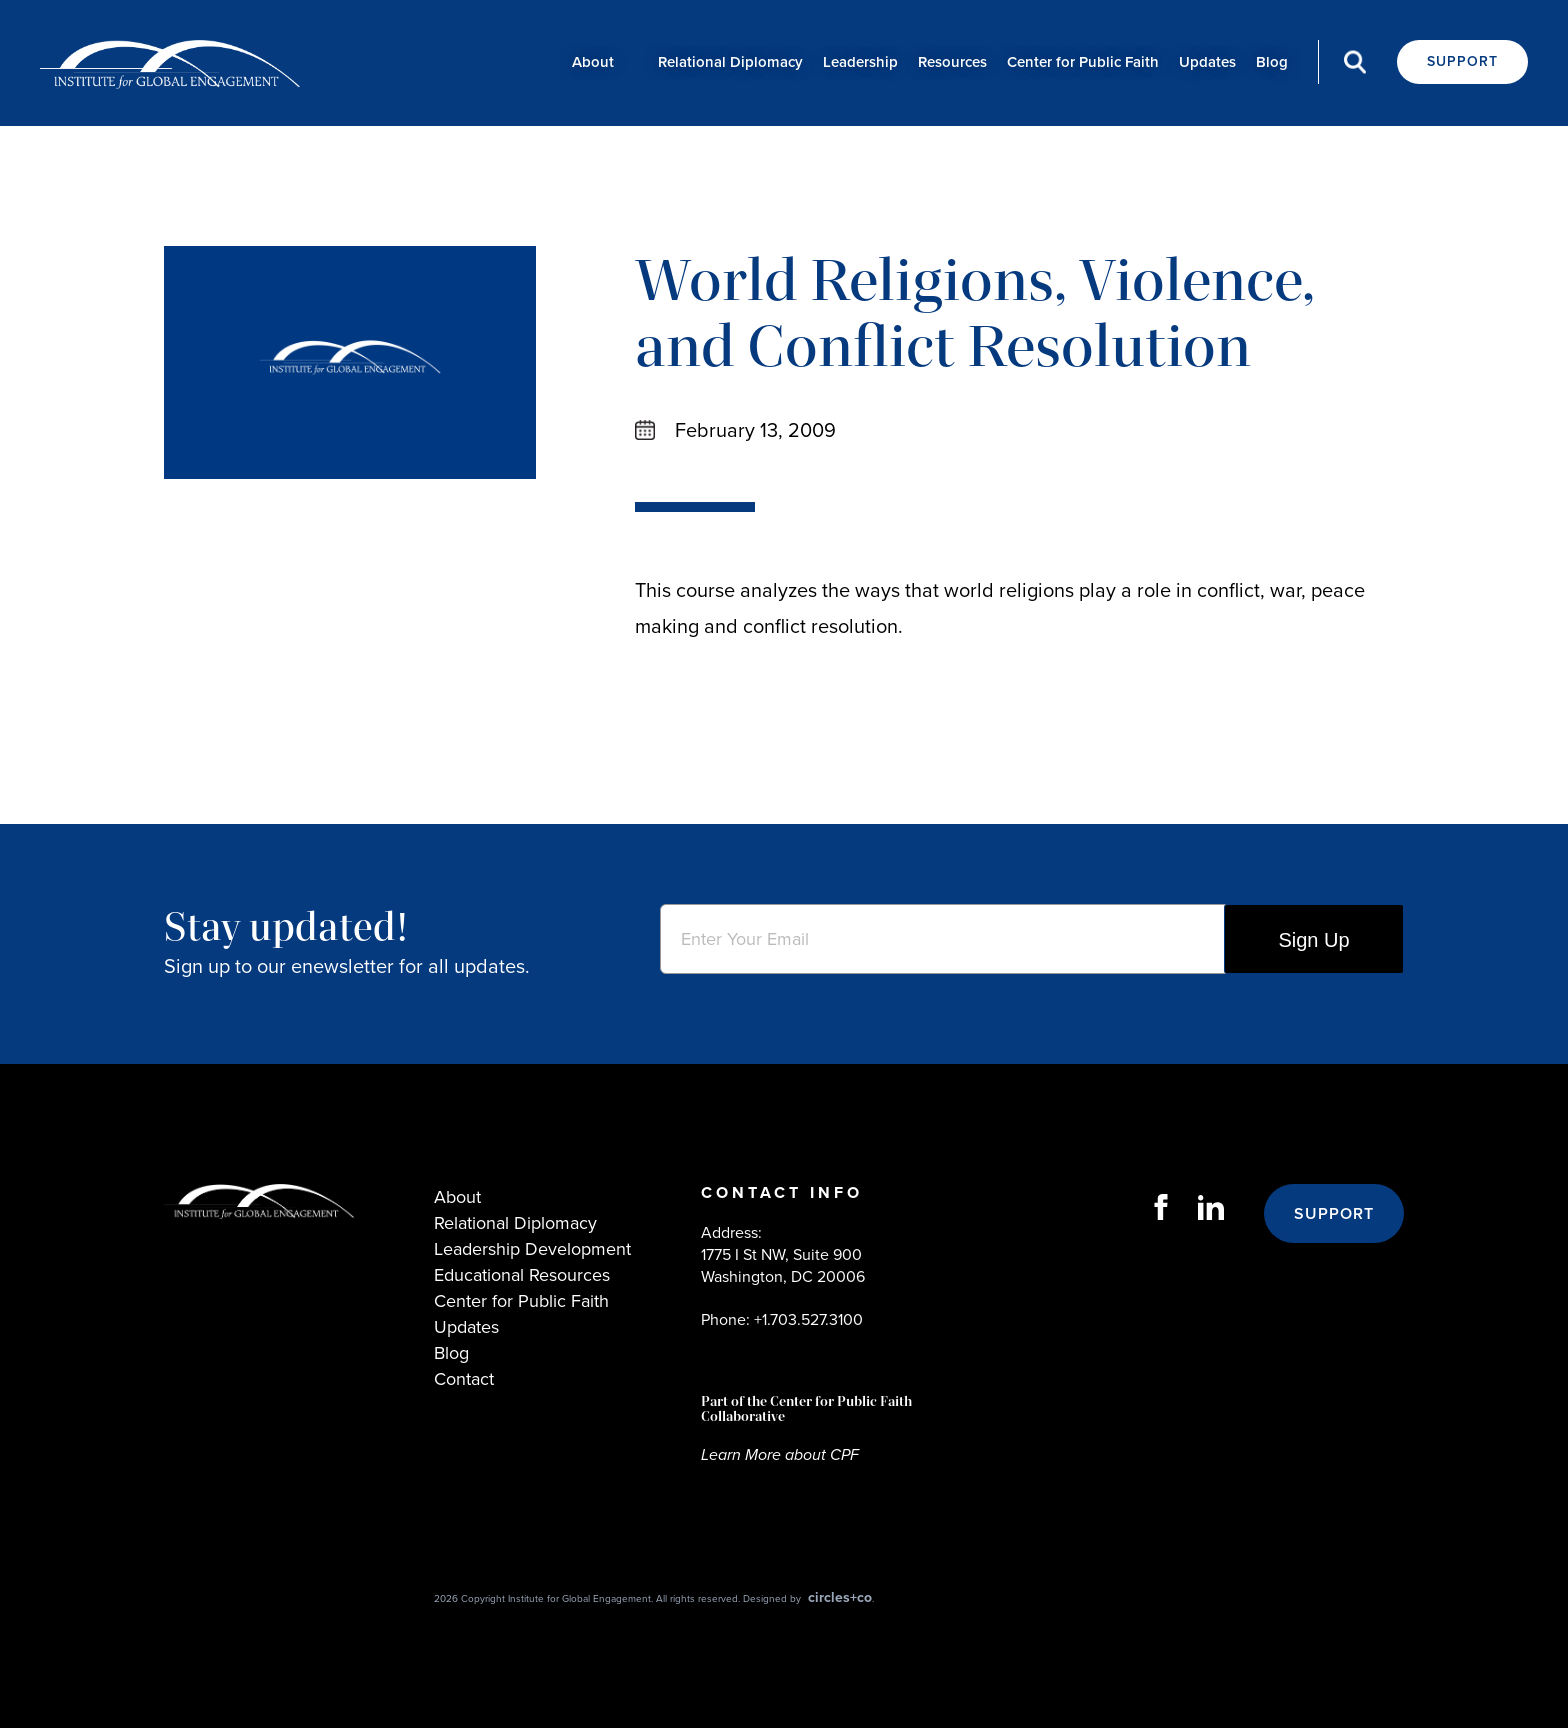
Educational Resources (522, 1275)
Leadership (860, 62)
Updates (1207, 62)
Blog (1272, 62)
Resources (952, 62)
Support (1462, 61)
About (593, 62)
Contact (464, 1379)
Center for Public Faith (1083, 62)
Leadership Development (532, 1249)
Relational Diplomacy (730, 62)
